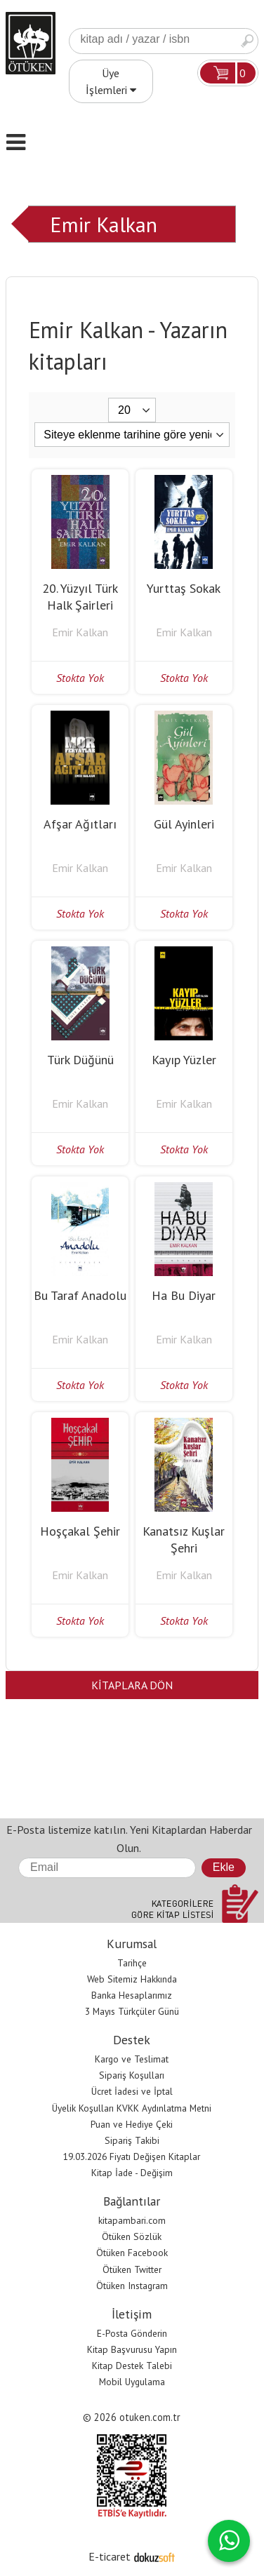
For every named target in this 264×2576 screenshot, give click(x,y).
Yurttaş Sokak (183, 588)
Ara (247, 41)
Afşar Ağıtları (80, 824)
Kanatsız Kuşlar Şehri (184, 1539)
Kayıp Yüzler (184, 1060)
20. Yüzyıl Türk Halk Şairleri (80, 596)
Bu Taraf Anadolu (80, 1295)
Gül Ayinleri (184, 824)
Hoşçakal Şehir (80, 1531)
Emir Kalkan (103, 224)
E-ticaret (109, 2556)
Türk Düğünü (80, 1060)
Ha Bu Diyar (184, 1295)
